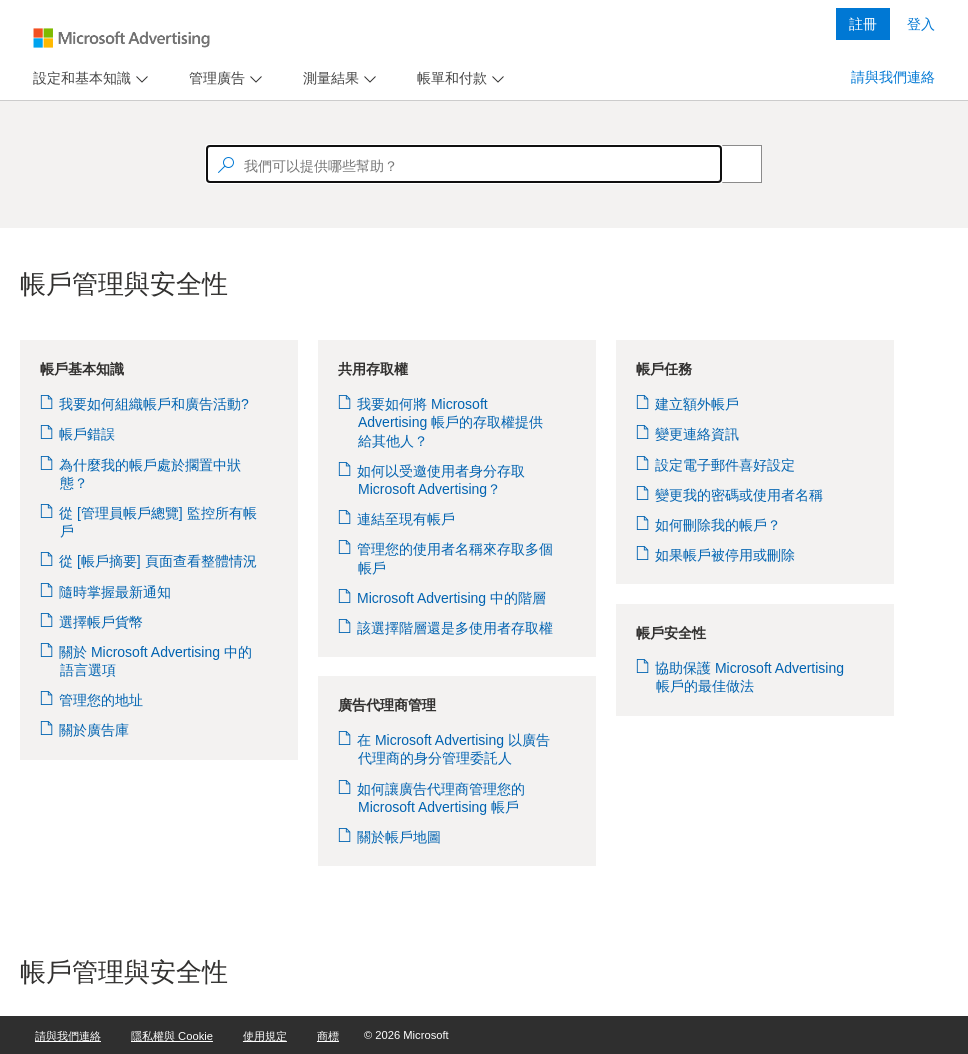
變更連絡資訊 (697, 434)
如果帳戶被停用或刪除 (725, 555)
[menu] (88, 78)
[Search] (731, 164)
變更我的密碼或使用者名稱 (739, 495)
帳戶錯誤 (87, 434)
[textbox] (464, 164)
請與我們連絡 (893, 77)
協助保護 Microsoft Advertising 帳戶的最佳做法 (750, 677)
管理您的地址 (101, 700)
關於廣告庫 (94, 730)
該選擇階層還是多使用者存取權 (455, 628)
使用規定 (265, 1036)
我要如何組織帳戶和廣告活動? (154, 404)
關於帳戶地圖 (399, 837)
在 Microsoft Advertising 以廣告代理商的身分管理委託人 (454, 749)
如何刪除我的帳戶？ (718, 525)
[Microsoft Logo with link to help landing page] (121, 38)
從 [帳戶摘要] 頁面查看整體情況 (158, 561)
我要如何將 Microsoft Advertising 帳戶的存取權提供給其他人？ (450, 422)
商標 (328, 1036)
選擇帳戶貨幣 (101, 622)
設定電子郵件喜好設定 (725, 465)
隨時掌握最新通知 (115, 592)
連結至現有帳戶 (406, 519)
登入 (921, 24)
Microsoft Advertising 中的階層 (452, 598)
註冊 (863, 24)
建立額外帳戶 (697, 404)
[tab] (78, 78)
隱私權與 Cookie (172, 1036)
